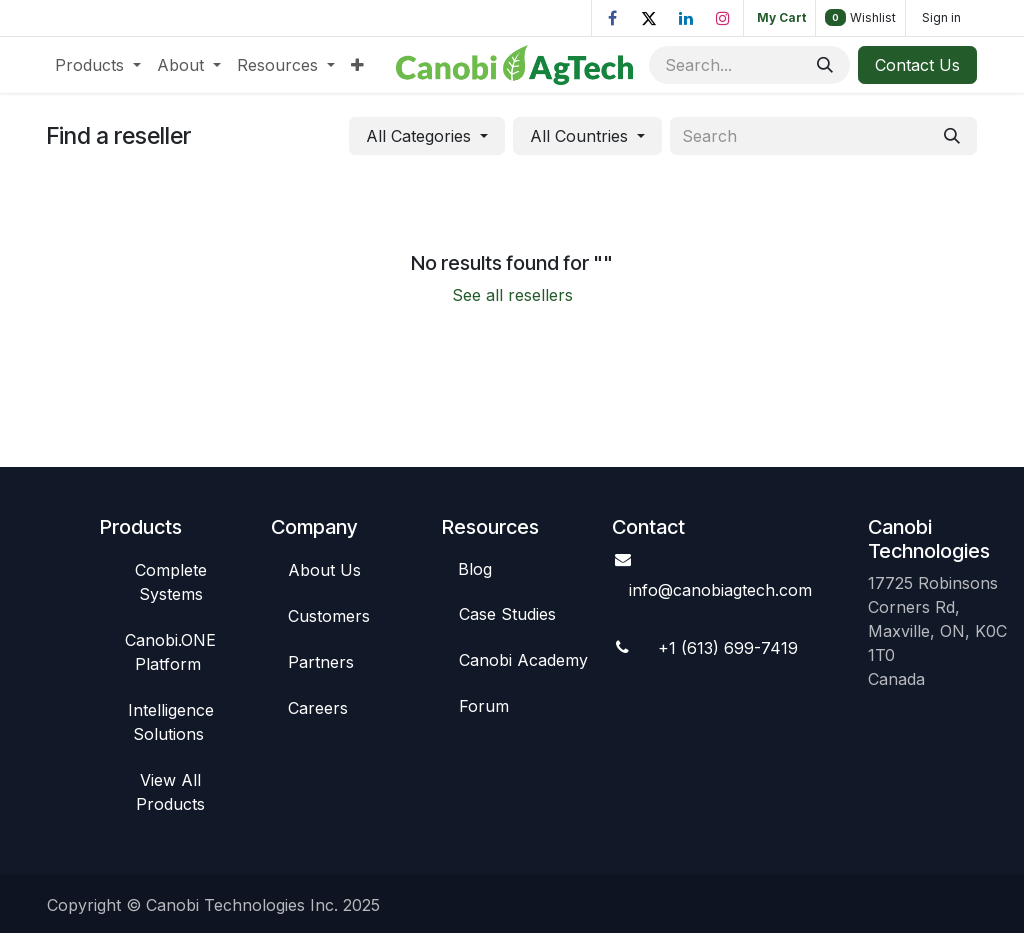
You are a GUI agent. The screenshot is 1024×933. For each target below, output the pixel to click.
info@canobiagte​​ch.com (720, 590)
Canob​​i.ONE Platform (170, 652)
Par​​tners (321, 662)
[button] (427, 136)
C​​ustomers (329, 616)
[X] (649, 18)
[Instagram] (723, 18)
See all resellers (512, 295)
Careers (318, 708)
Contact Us (917, 65)
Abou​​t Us (324, 570)
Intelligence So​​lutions (171, 722)
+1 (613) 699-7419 (728, 648)
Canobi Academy (523, 660)
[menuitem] (98, 65)
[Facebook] (612, 18)
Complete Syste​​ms (171, 582)
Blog (475, 569)
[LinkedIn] (686, 18)
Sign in (941, 17)
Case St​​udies (507, 614)
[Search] (825, 65)
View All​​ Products (170, 792)
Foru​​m (484, 706)
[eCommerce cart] (779, 18)
